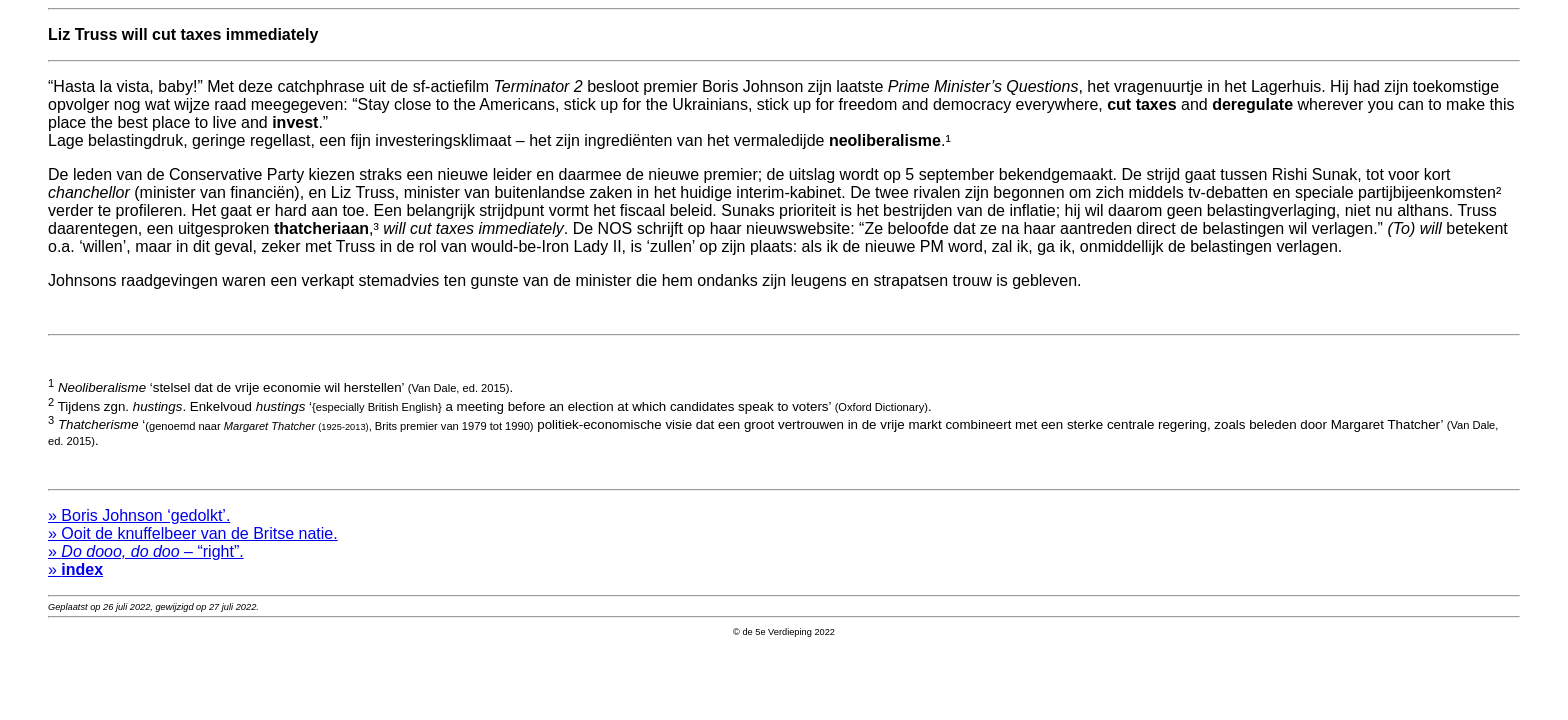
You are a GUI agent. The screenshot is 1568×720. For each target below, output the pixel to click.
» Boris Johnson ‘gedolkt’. (139, 524)
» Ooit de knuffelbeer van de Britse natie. (193, 542)
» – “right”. (146, 560)
